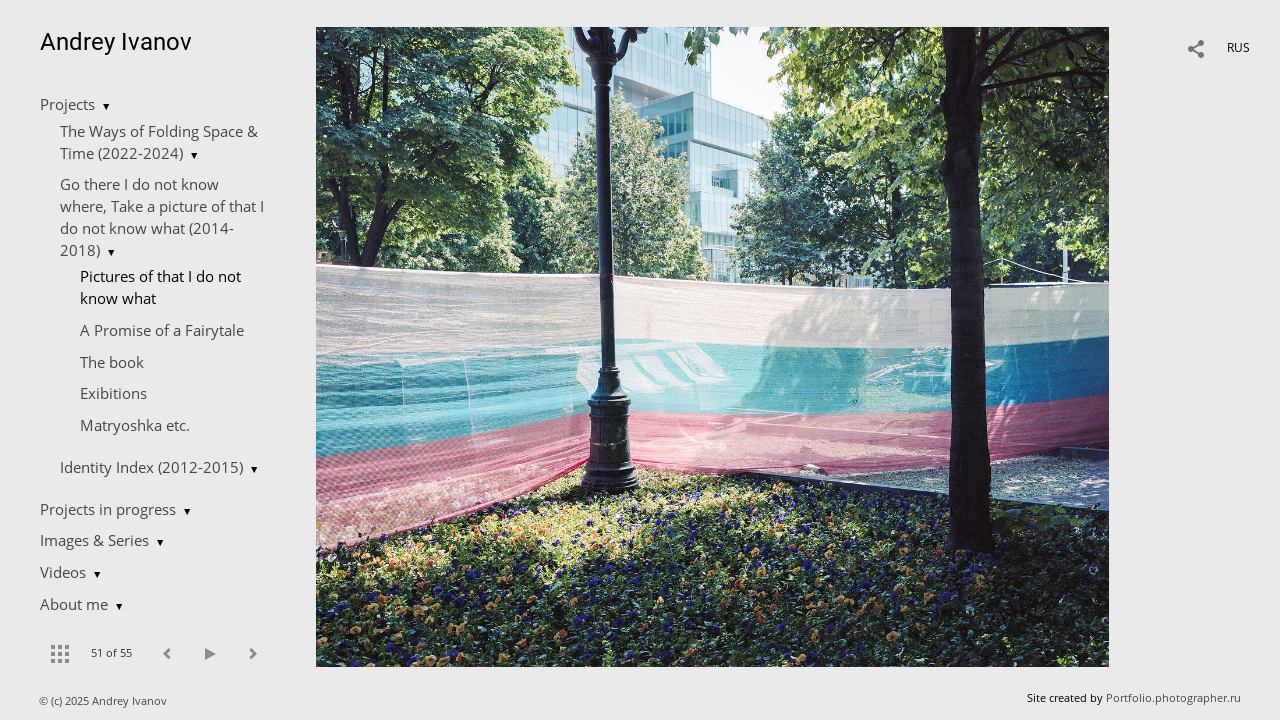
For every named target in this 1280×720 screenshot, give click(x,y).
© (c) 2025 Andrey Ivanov (104, 700)
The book (112, 362)
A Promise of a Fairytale (162, 330)
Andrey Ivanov (116, 42)
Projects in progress (108, 509)
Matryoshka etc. (135, 425)
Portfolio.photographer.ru (1173, 697)
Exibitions (113, 393)
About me (74, 604)
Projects (67, 104)
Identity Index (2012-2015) (151, 467)
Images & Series (94, 540)
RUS (1238, 47)
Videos (63, 572)
